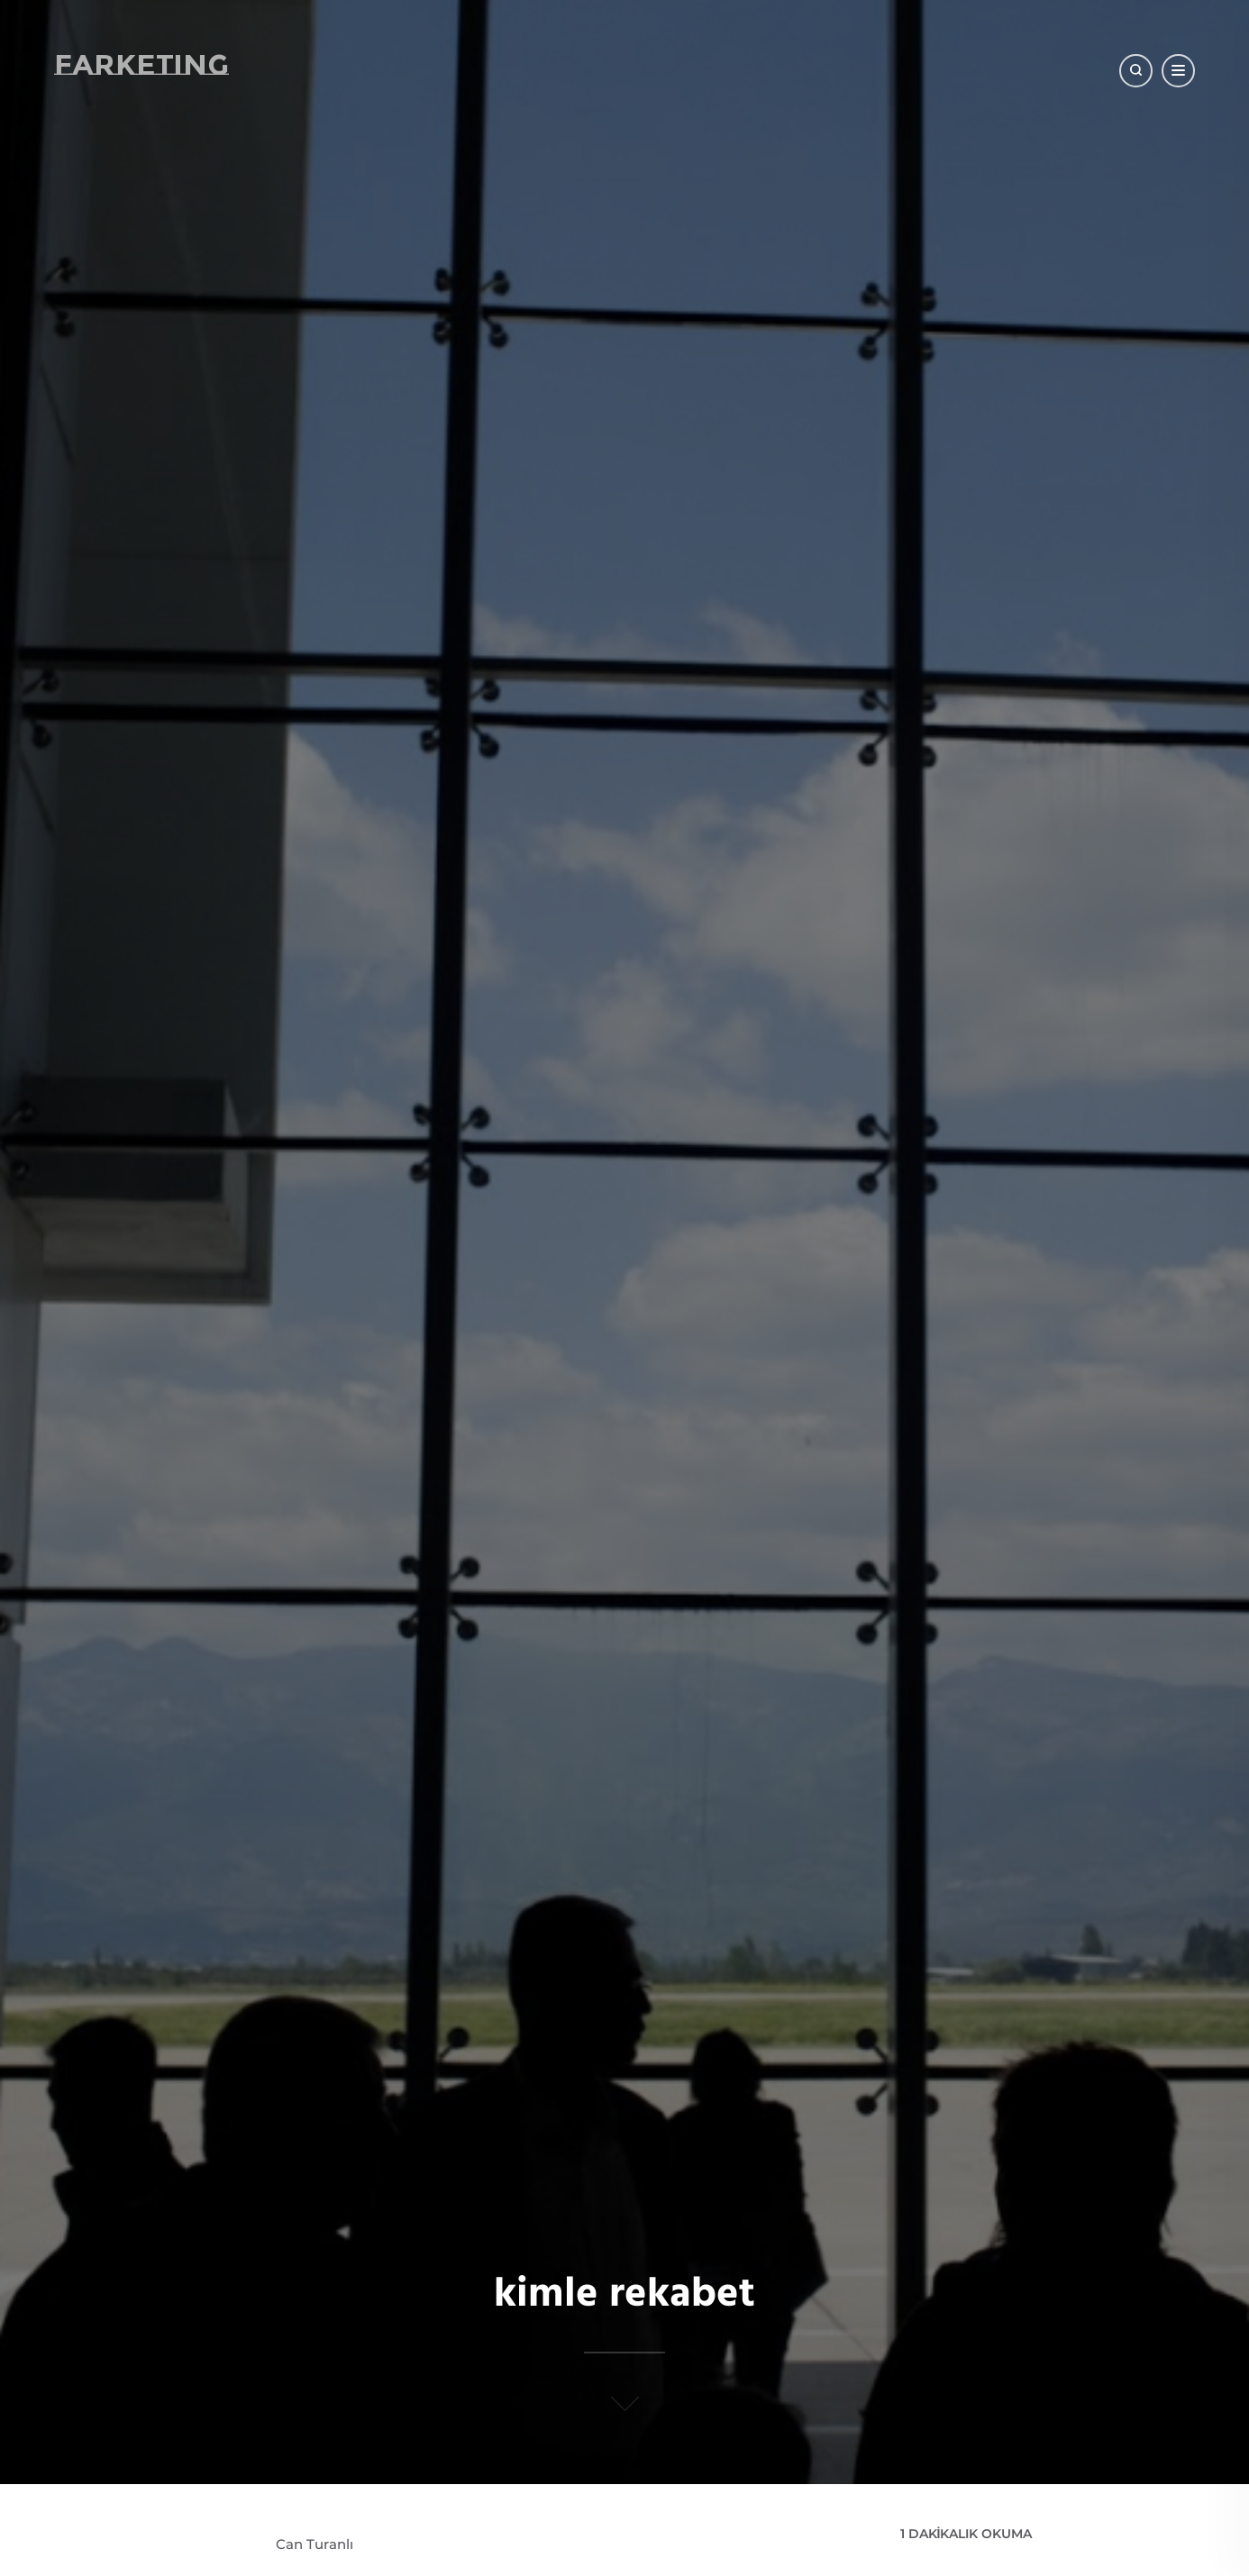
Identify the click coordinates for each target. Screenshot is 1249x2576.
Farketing (141, 64)
